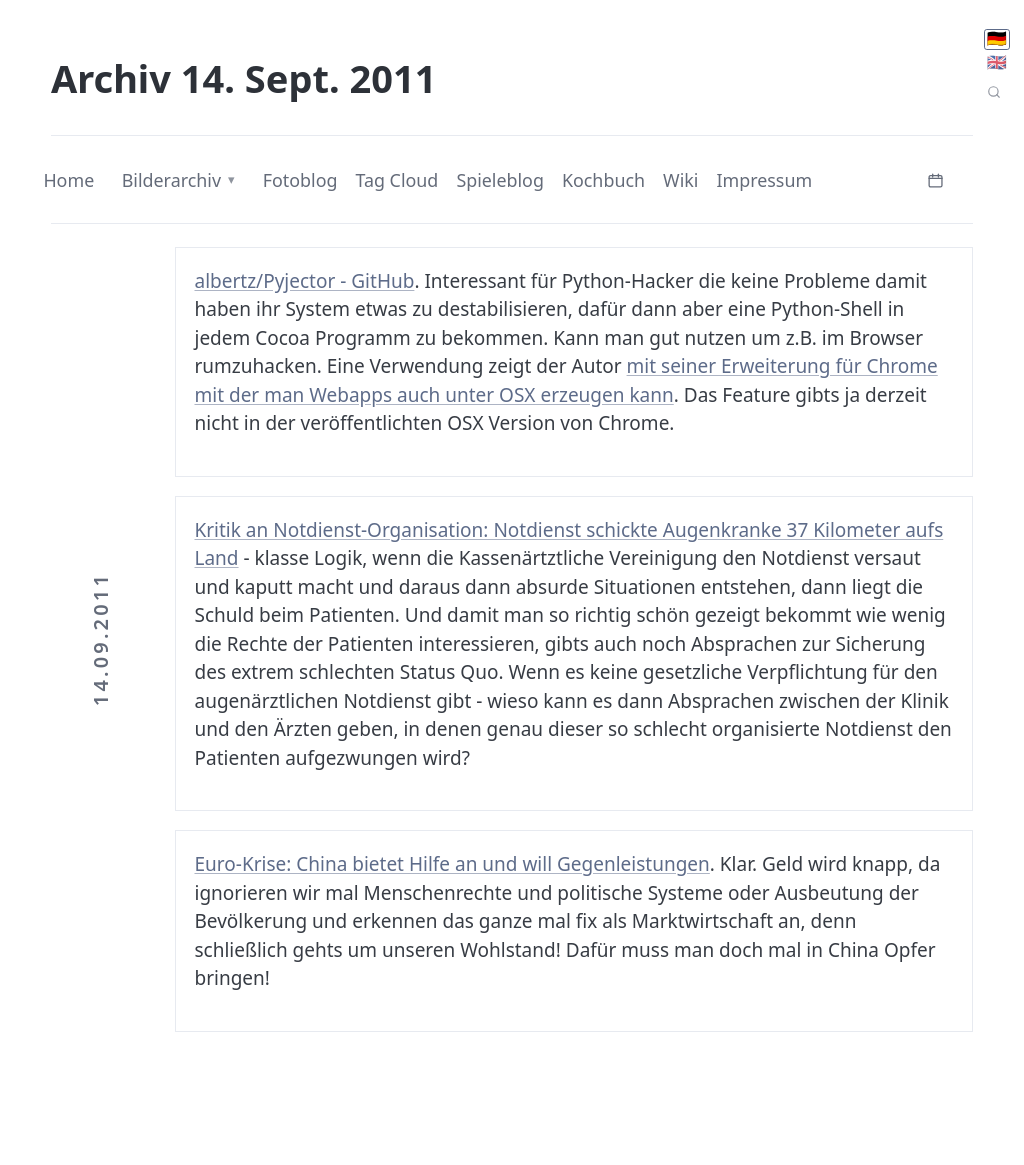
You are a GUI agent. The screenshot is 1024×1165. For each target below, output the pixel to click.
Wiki (680, 180)
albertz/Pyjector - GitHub (305, 281)
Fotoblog (300, 180)
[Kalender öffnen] (936, 178)
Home (68, 180)
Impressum (764, 180)
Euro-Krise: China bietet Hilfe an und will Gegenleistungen (452, 864)
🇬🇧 (997, 62)
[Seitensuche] (994, 93)
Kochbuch (603, 180)
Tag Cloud (396, 180)
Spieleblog (500, 180)
